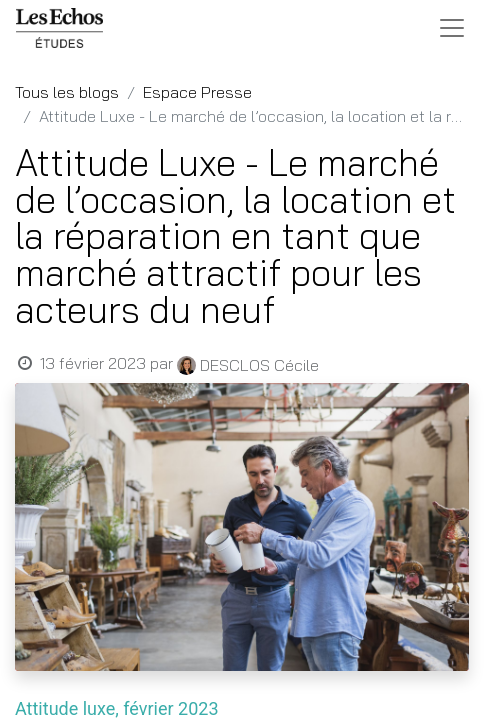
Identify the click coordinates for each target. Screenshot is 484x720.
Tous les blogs (67, 92)
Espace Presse (197, 92)
